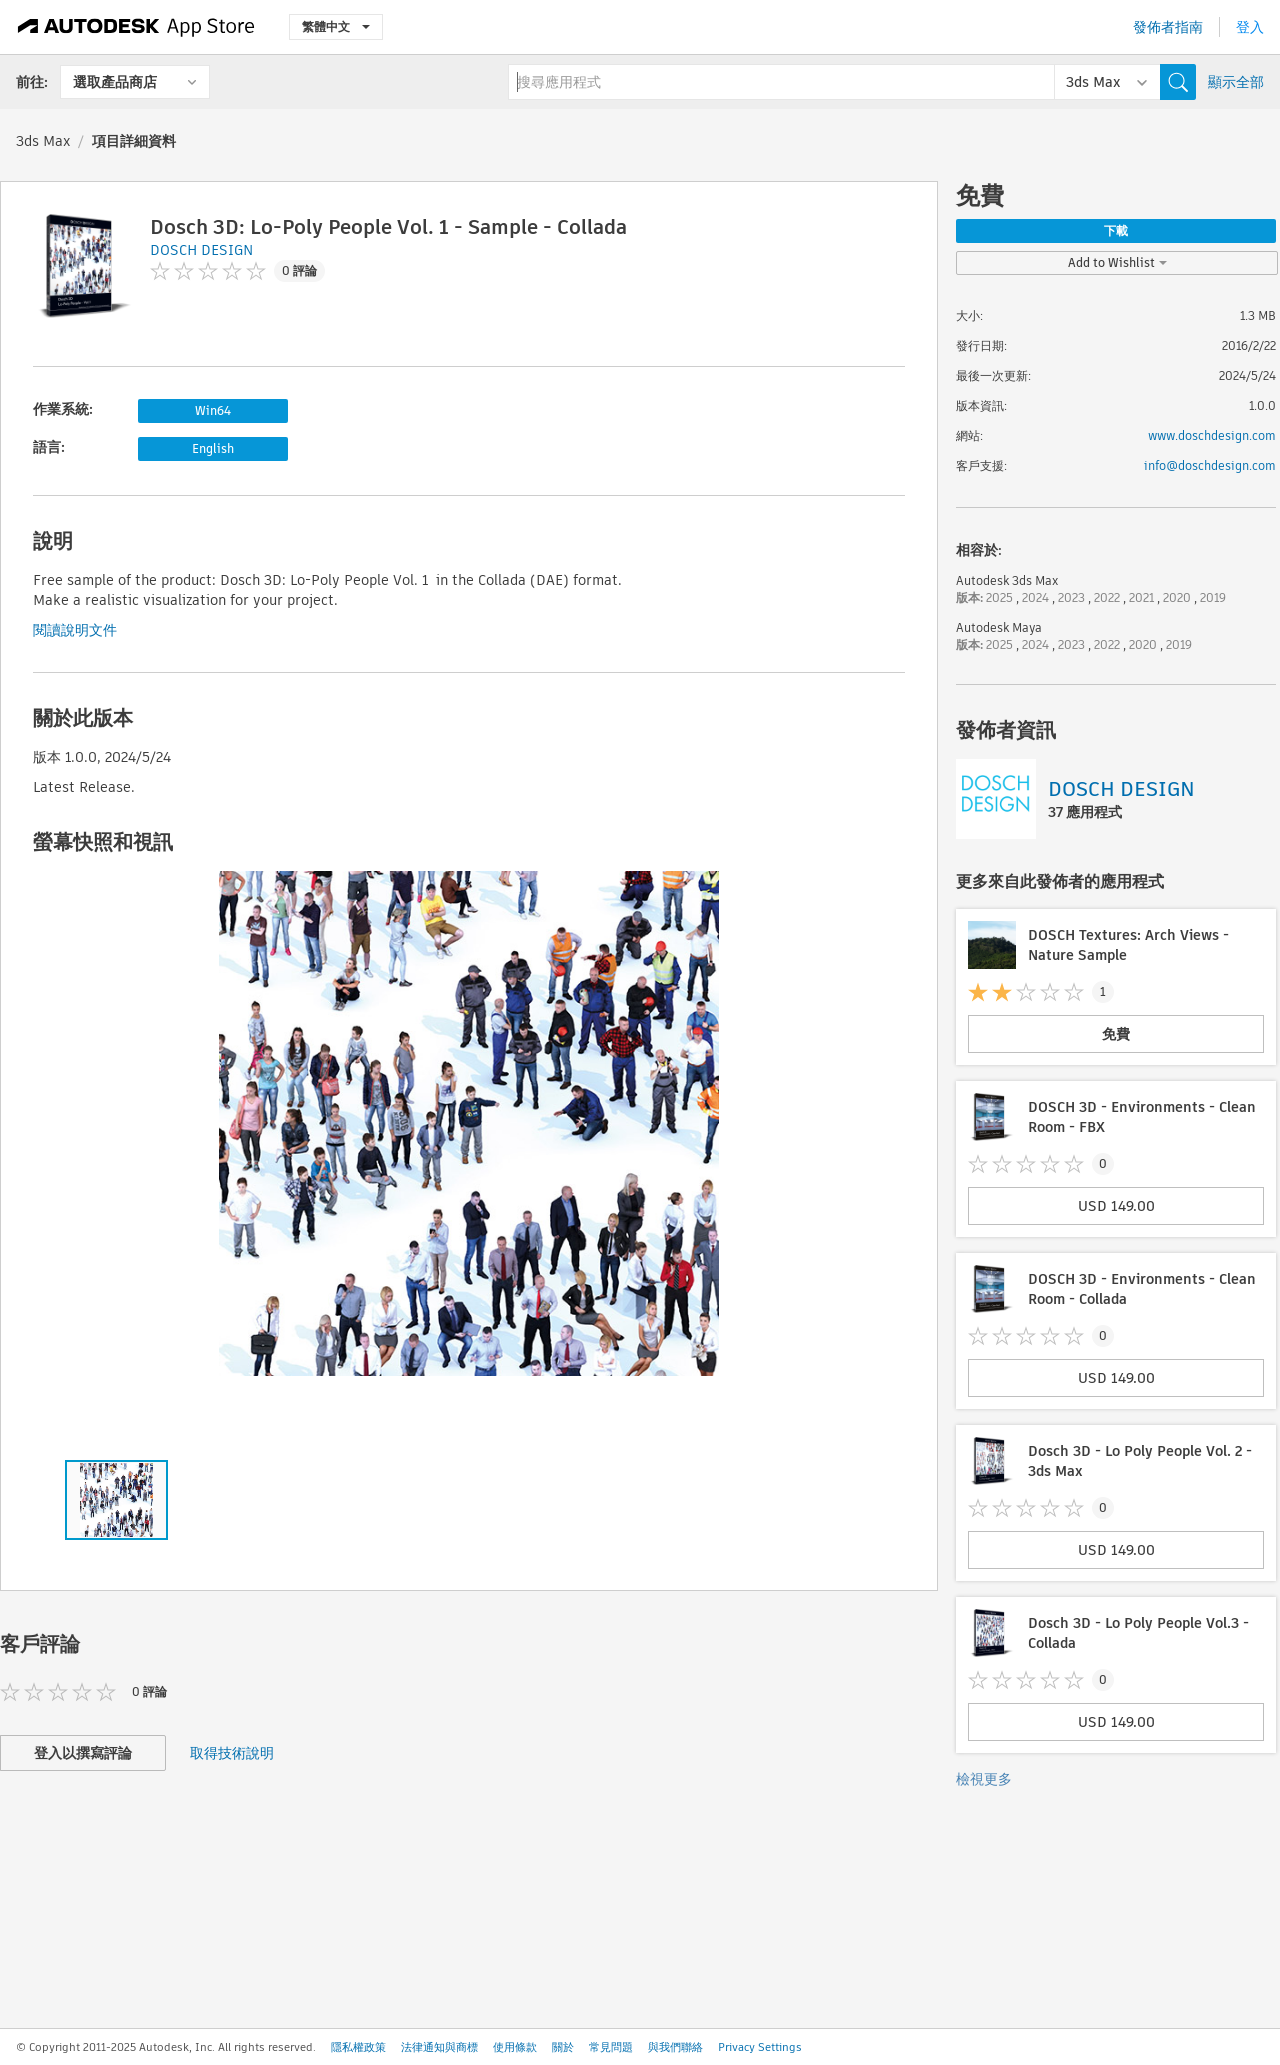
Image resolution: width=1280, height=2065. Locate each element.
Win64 (213, 410)
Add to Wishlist (1117, 262)
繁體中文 (336, 26)
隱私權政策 (358, 2047)
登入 (1250, 27)
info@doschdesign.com (1210, 465)
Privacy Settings (760, 2047)
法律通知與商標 (439, 2047)
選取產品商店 (115, 82)
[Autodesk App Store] (136, 27)
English (213, 448)
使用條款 (515, 2047)
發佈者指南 (1168, 27)
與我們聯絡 (675, 2047)
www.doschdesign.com (1212, 435)
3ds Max (43, 141)
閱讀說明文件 (75, 630)
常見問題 (611, 2047)
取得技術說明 (232, 1753)
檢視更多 (984, 1779)
